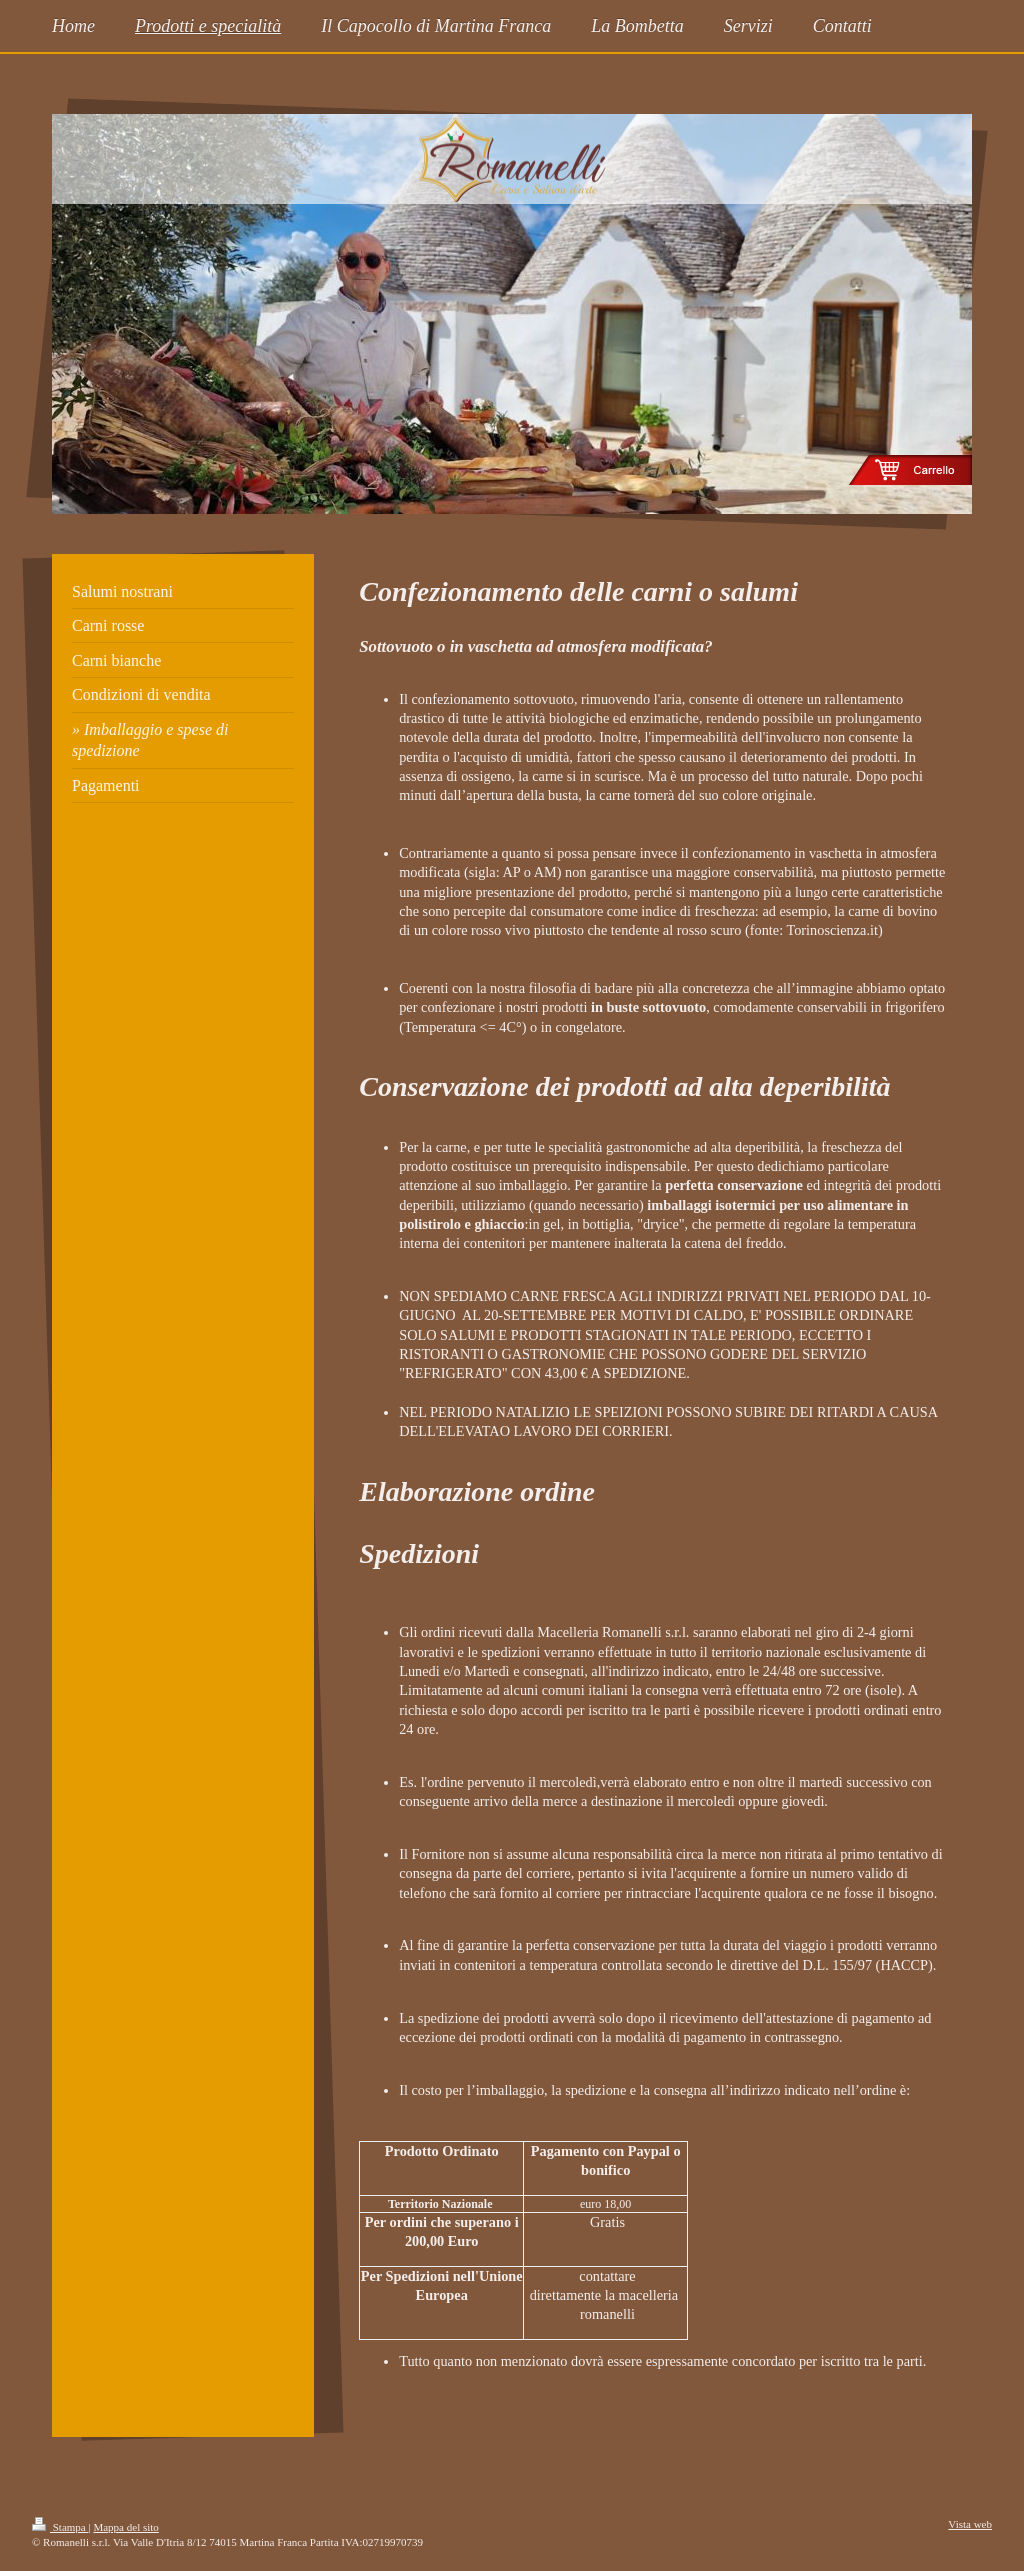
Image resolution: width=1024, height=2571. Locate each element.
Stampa (60, 2527)
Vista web (970, 2524)
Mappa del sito (125, 2527)
